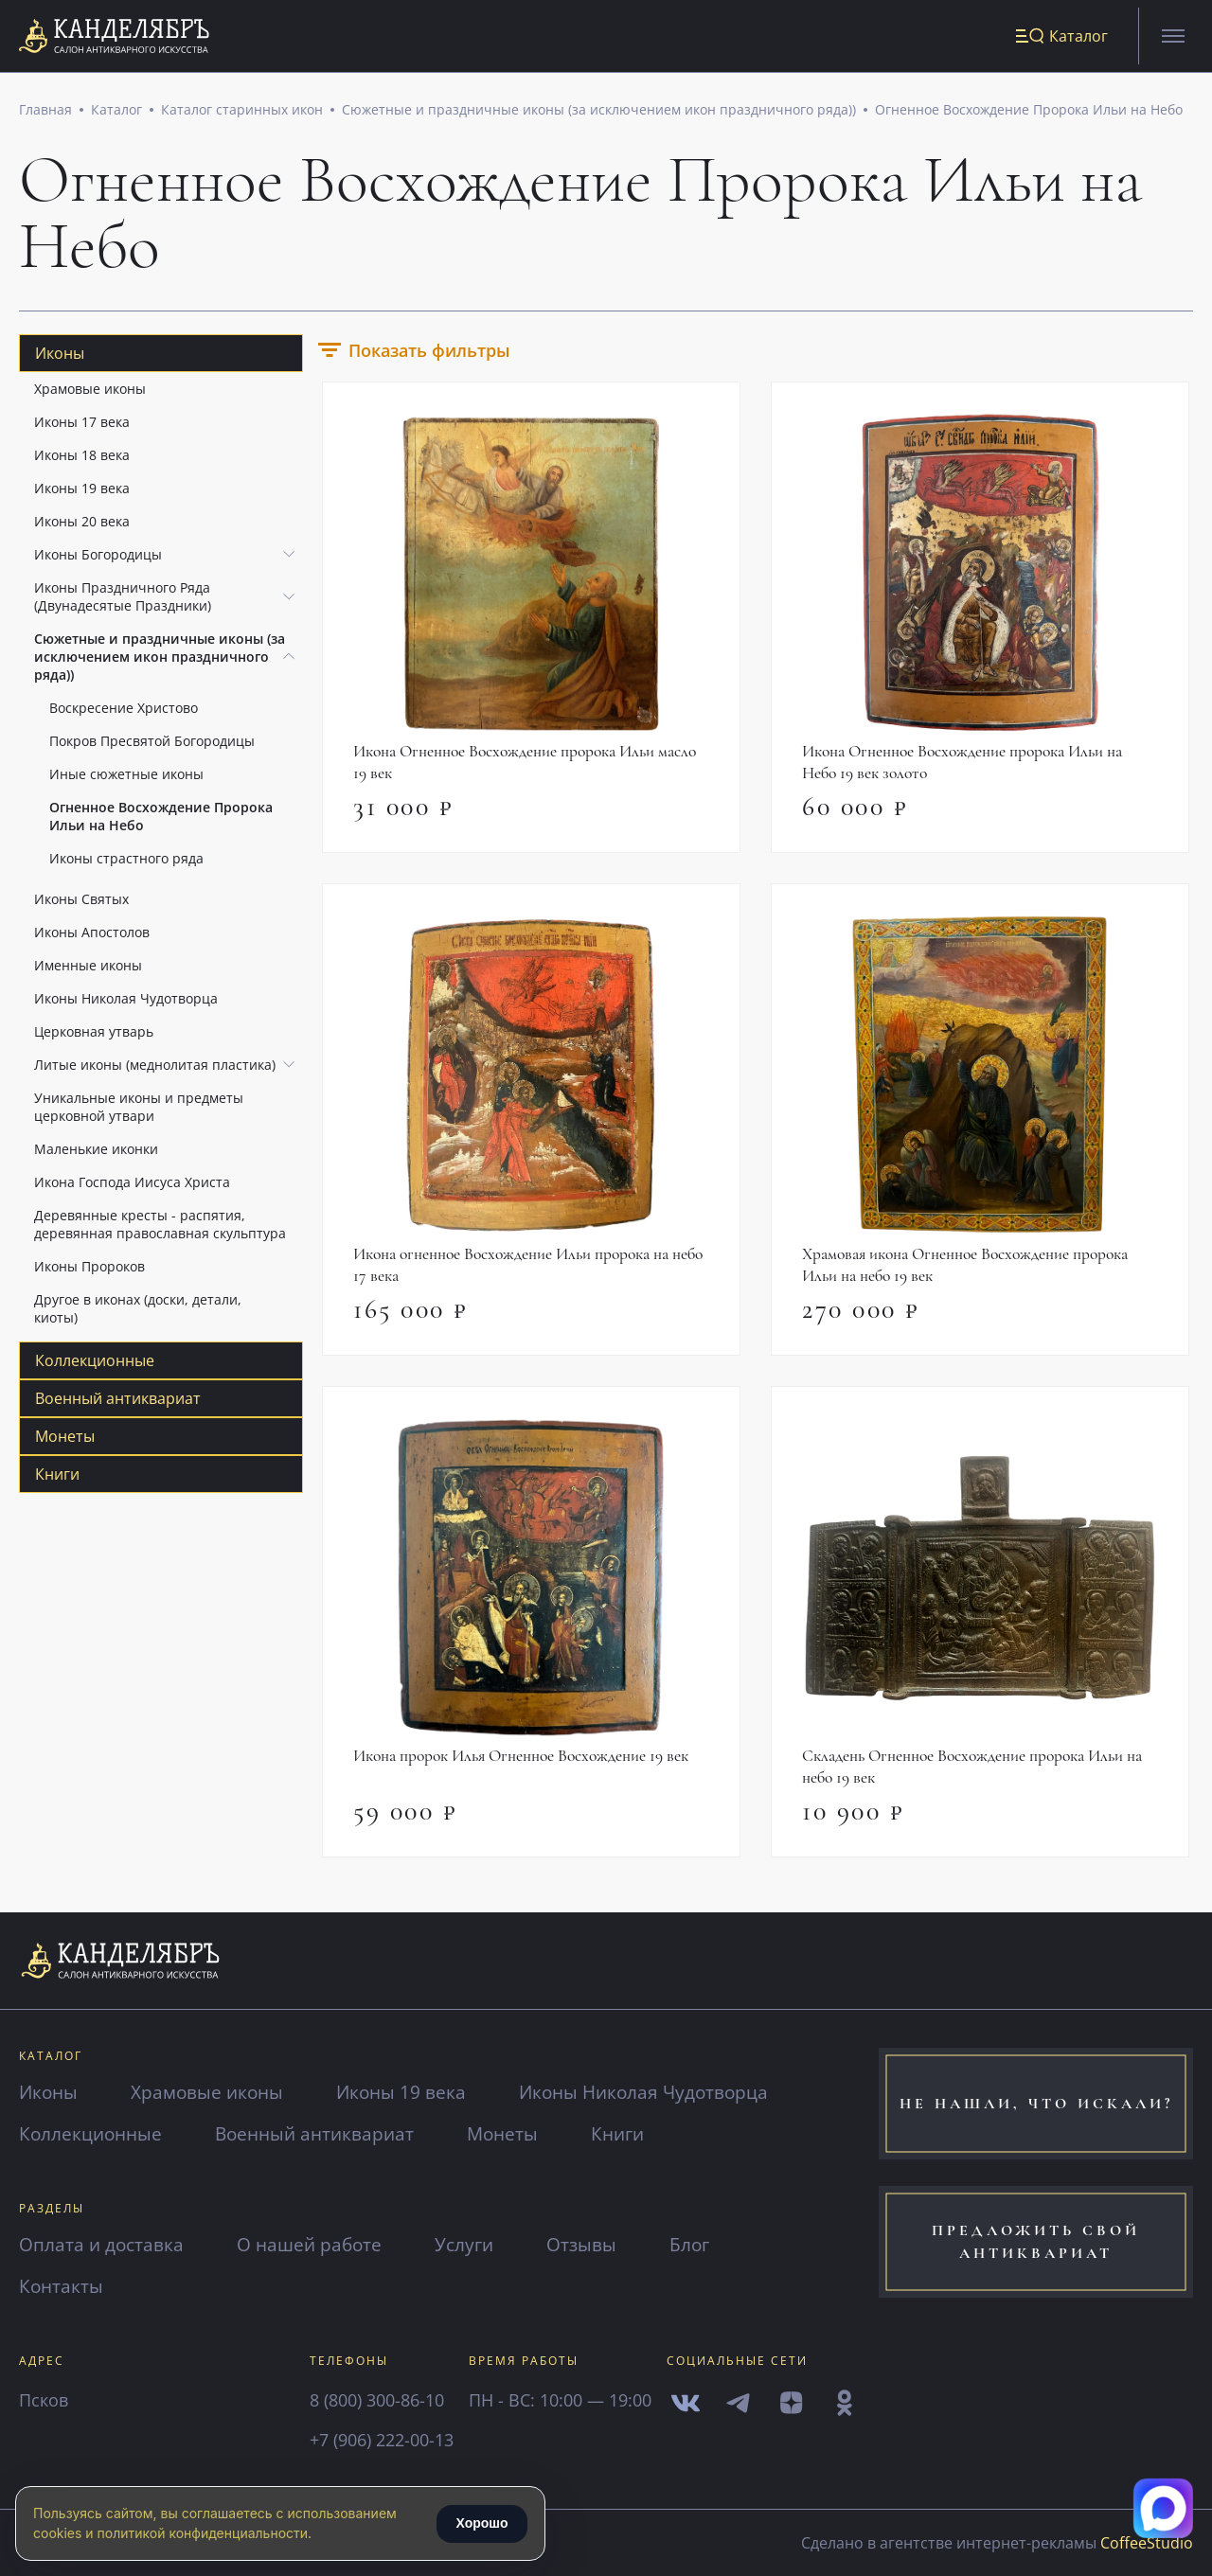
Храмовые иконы (90, 392)
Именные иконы (88, 969)
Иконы (59, 356)
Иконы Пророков (89, 1270)
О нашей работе (316, 2244)
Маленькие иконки (96, 1153)
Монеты (65, 1440)
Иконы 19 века (82, 492)
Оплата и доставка (103, 2244)
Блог (705, 2244)
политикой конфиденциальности (203, 2533)
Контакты (62, 2286)
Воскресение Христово (123, 711)
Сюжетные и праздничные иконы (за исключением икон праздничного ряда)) (599, 113)
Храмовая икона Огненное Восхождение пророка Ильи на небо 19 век (972, 1271)
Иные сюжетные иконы (126, 778)
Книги (57, 1477)
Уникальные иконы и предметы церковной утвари (138, 1110)
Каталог (116, 113)
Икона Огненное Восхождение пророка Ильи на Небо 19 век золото (968, 767)
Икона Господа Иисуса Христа (132, 1186)
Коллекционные (94, 1364)
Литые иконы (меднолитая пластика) (155, 1068)
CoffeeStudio (1146, 2542)
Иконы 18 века (82, 459)
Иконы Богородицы (98, 558)
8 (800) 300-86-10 (377, 2400)
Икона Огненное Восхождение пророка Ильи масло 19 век (531, 767)
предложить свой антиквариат (1036, 2245)
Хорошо (481, 2523)
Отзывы (596, 2244)
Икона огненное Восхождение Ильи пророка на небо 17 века (517, 1271)
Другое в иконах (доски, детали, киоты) (137, 1312)
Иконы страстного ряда (126, 862)
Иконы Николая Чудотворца (126, 1002)
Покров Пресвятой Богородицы (152, 745)
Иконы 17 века (82, 426)
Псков (43, 2400)
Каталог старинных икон (242, 113)
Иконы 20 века (82, 525)
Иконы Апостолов (92, 936)
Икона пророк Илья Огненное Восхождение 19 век (526, 1763)
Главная (45, 113)
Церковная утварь (93, 1035)
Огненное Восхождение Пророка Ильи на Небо (1029, 113)
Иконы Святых (81, 903)
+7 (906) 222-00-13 (382, 2439)
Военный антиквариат (118, 1402)
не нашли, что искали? (1036, 2103)
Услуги (476, 2244)
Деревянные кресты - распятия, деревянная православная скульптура (160, 1228)
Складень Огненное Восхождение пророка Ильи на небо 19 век (977, 1775)
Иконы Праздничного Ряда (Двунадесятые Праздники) (122, 600)
